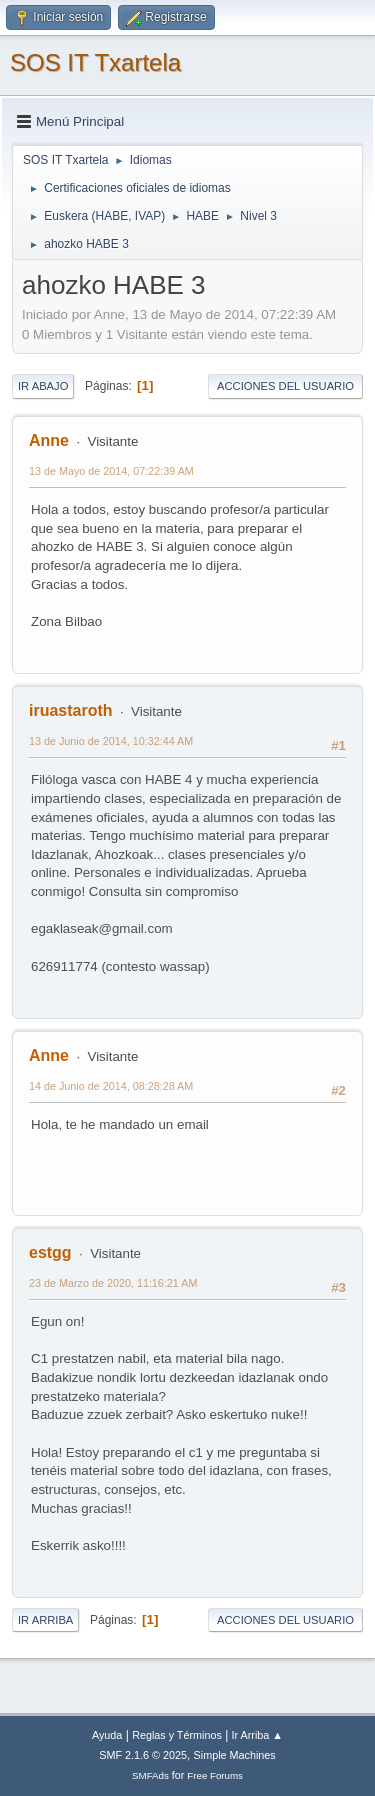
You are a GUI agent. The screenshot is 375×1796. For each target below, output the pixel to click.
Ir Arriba (45, 1620)
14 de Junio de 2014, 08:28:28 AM (111, 1086)
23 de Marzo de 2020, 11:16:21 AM (113, 1283)
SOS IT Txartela (95, 62)
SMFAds (150, 1775)
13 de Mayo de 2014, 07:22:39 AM (111, 471)
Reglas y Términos (177, 1735)
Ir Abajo (43, 386)
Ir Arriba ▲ (257, 1735)
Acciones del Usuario (285, 386)
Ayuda (107, 1735)
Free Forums (215, 1775)
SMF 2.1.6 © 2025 (143, 1755)
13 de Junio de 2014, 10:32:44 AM (111, 741)
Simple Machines (235, 1755)
